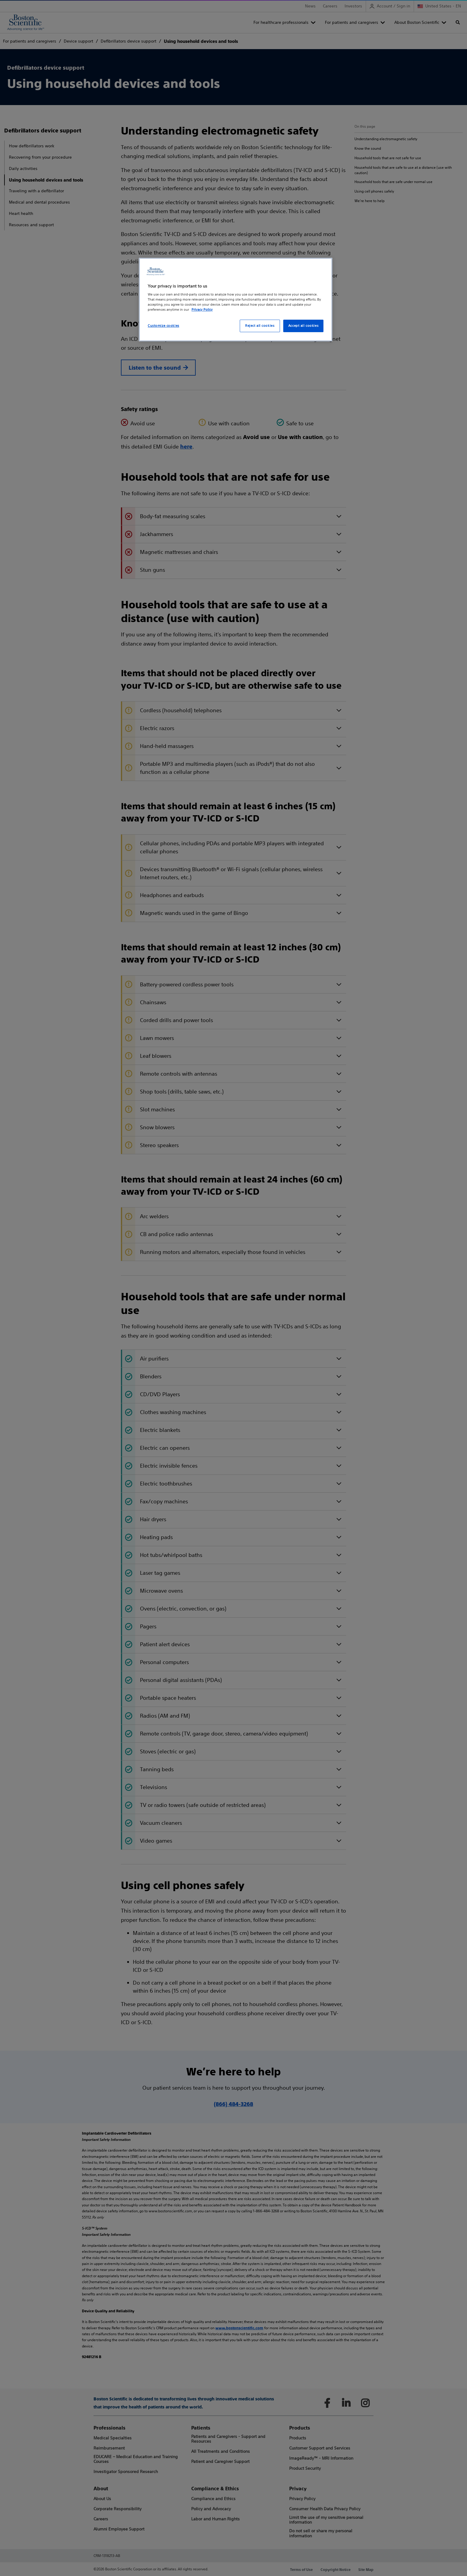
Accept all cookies (303, 325)
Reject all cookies (259, 325)
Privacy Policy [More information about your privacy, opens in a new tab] (202, 309)
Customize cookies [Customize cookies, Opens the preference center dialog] (163, 325)
